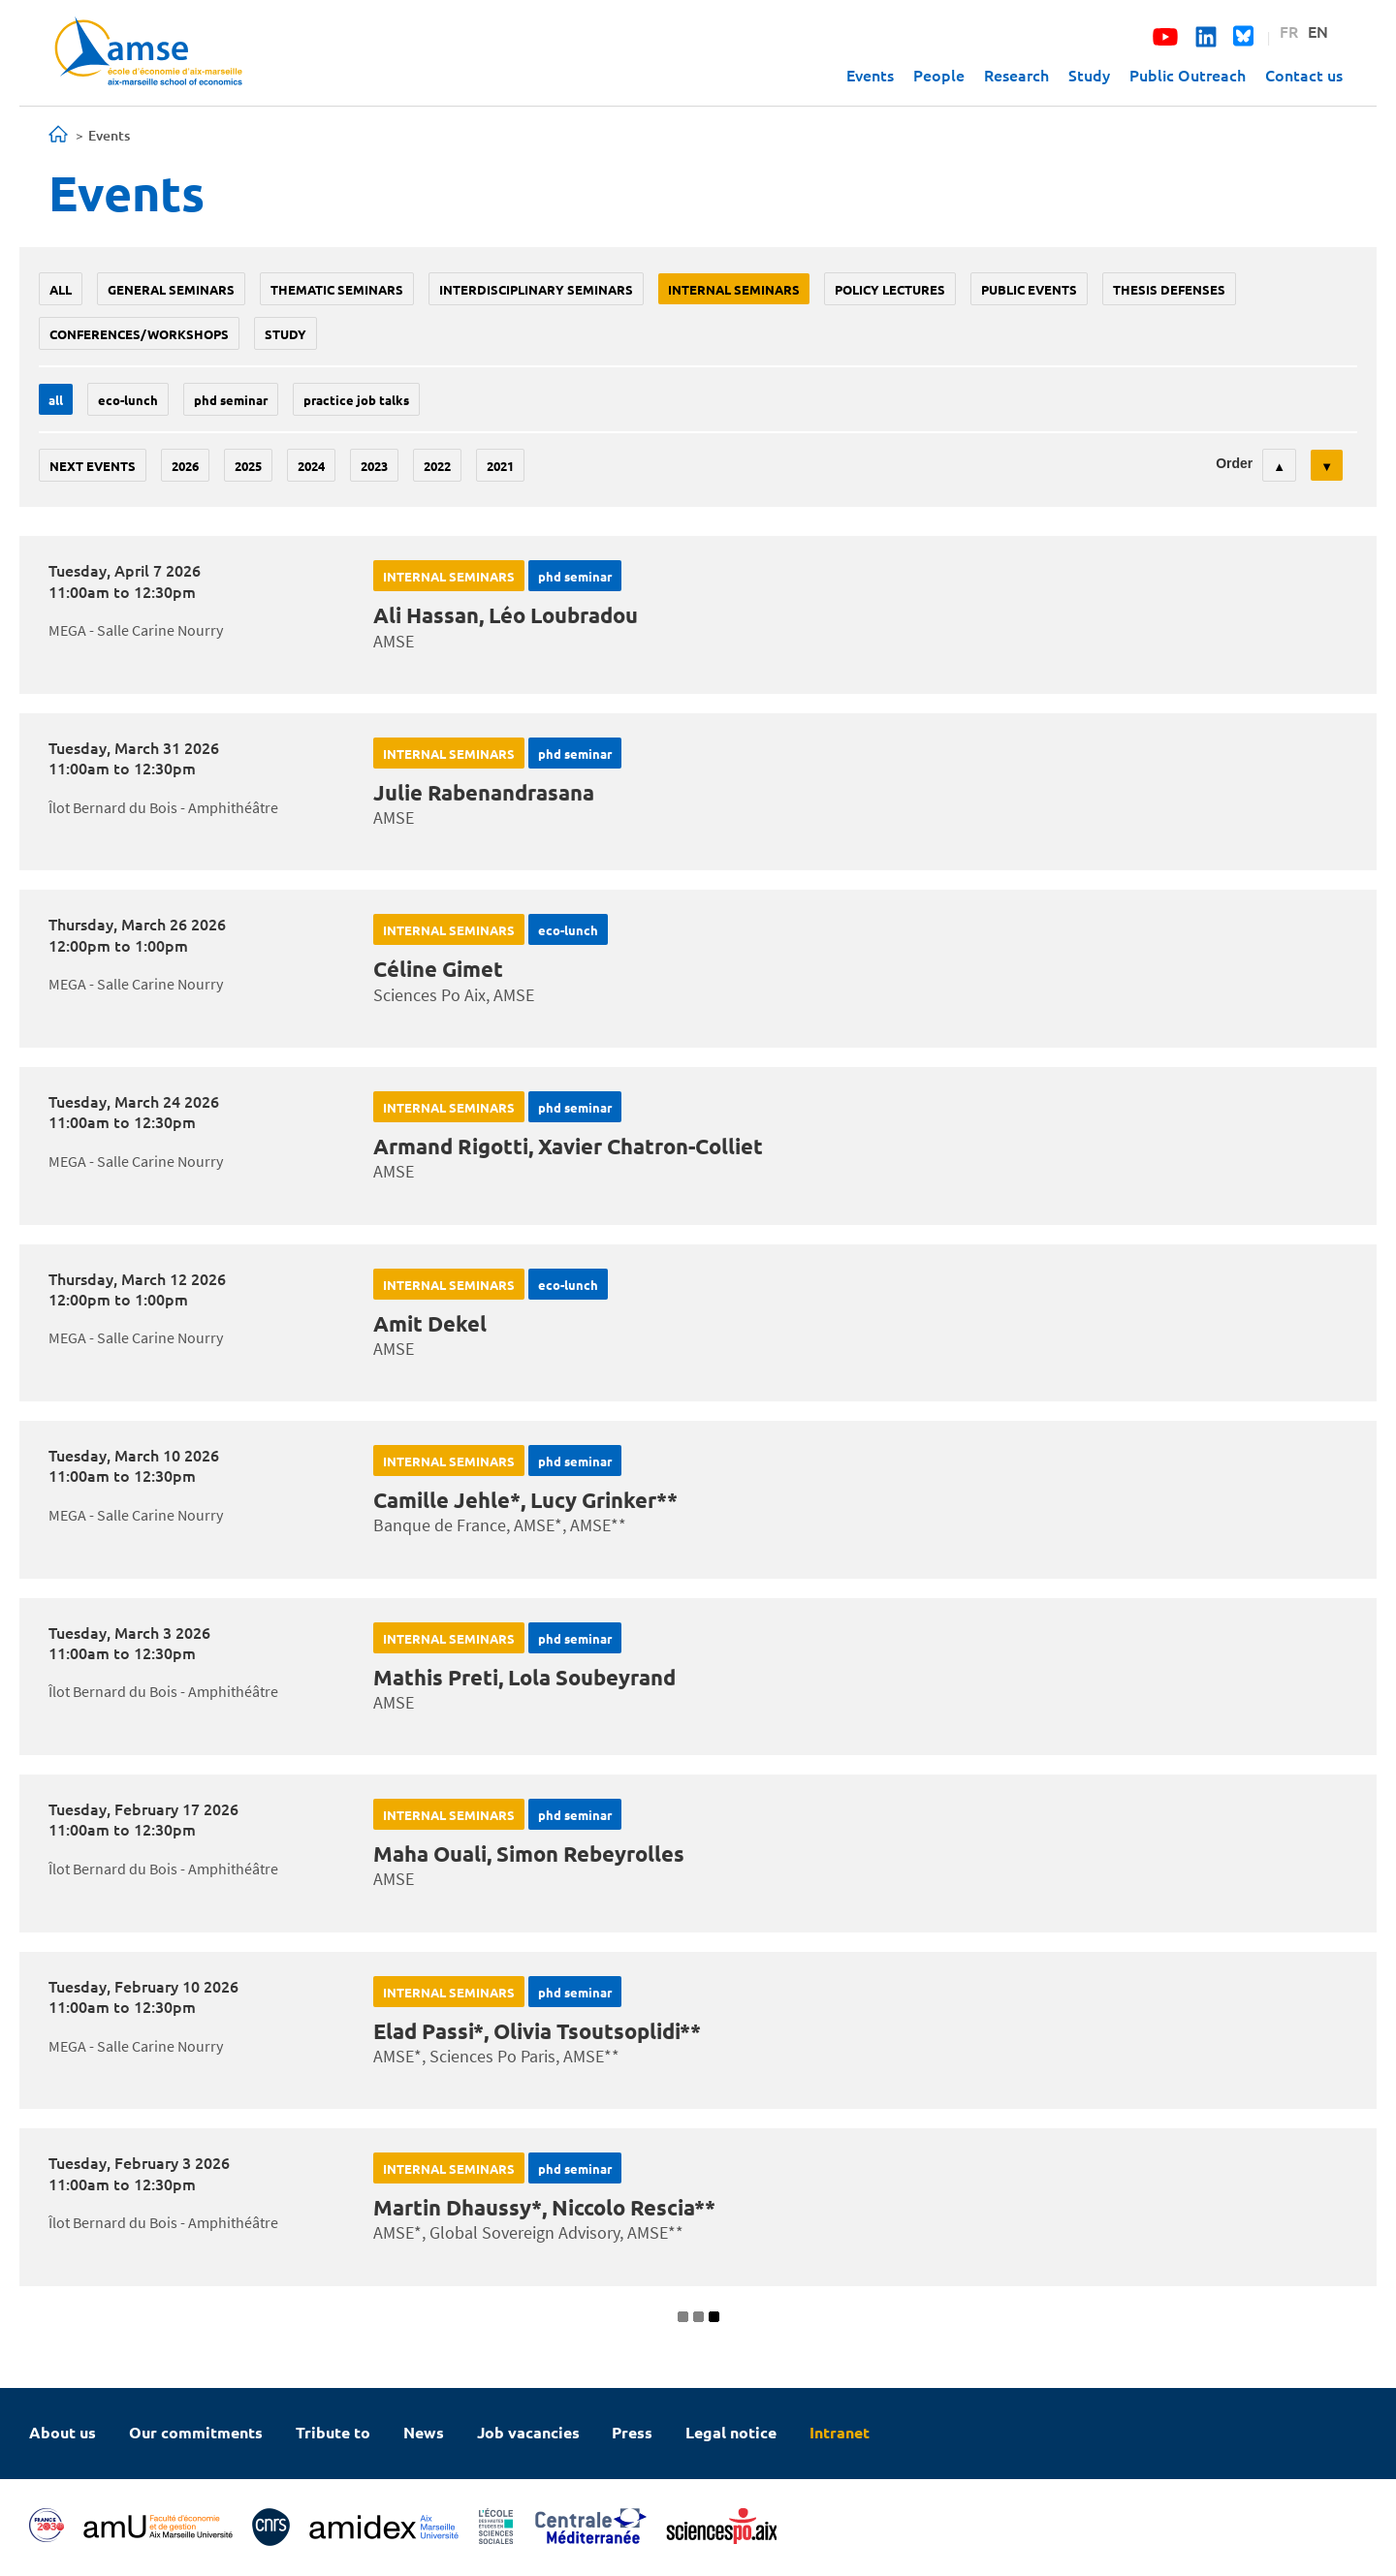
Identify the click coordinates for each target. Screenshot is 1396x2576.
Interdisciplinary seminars (536, 289)
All (60, 289)
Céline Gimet (438, 969)
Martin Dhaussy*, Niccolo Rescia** (544, 2207)
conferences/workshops (139, 334)
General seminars (171, 289)
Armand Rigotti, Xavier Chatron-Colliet (568, 1146)
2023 (374, 465)
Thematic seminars (336, 289)
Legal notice (731, 2432)
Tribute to (333, 2432)
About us (62, 2432)
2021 (500, 465)
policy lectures (890, 289)
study (285, 334)
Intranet (839, 2432)
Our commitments (196, 2432)
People (939, 74)
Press (632, 2432)
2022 (437, 465)
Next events (92, 465)
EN (1318, 31)
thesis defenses (1169, 289)
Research (1016, 74)
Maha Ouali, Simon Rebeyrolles (528, 1853)
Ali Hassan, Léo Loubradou (505, 615)
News (423, 2432)
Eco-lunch (128, 400)
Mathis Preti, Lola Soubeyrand (524, 1677)
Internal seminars (734, 289)
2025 (248, 465)
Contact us (1304, 74)
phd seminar (231, 400)
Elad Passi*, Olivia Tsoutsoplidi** (537, 2031)
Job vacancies (528, 2432)
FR (1289, 31)
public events (1029, 289)
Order (1234, 463)
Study (1089, 74)
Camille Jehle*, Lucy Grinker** (525, 1500)
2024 (311, 465)
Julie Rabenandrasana (483, 792)
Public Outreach (1187, 74)
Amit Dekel (430, 1323)
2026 (185, 465)
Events (870, 74)
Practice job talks (356, 400)
